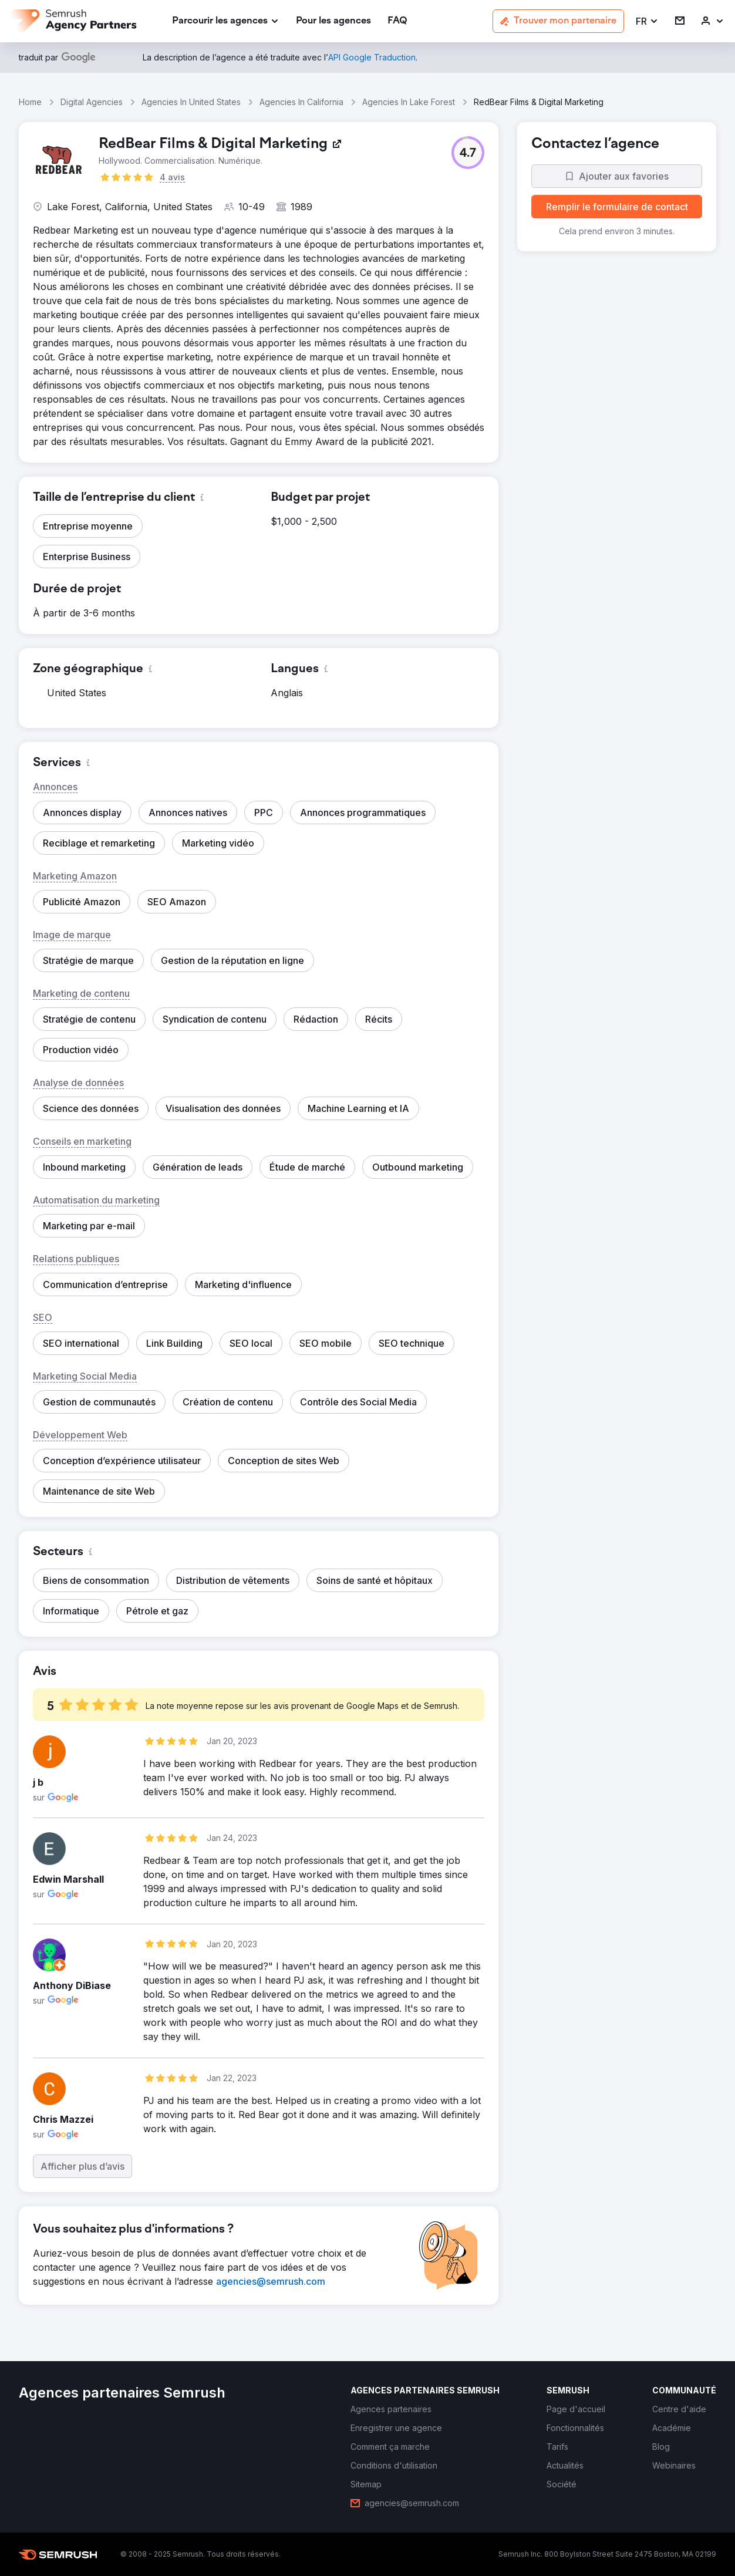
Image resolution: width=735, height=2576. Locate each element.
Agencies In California (301, 102)
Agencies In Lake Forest (408, 102)
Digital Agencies (91, 102)
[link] (333, 21)
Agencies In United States (191, 102)
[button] (647, 21)
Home (30, 102)
